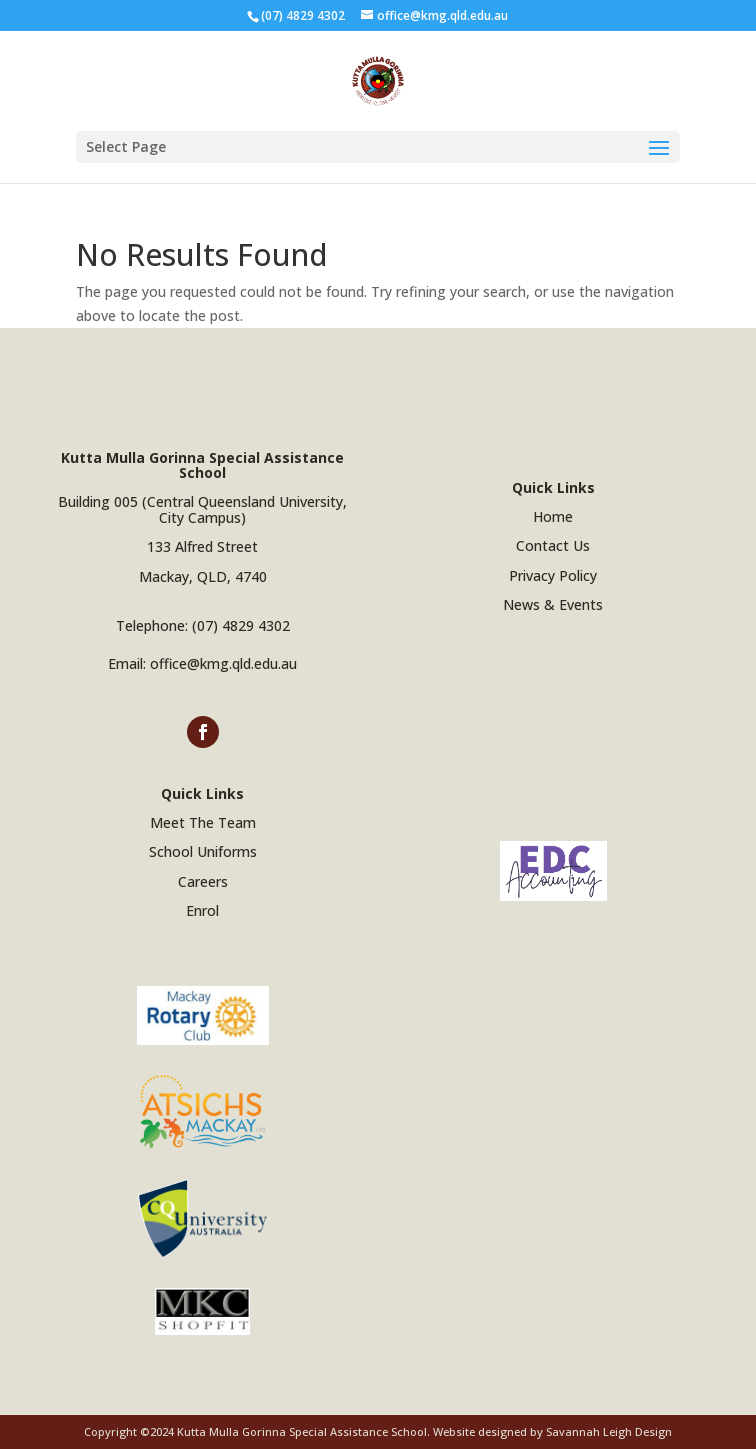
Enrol (202, 910)
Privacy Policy (553, 575)
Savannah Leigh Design (609, 1431)
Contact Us (553, 545)
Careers (203, 881)
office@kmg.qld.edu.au (223, 663)
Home (553, 516)
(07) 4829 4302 (241, 625)
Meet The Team (203, 822)
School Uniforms (203, 851)
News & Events (553, 604)
